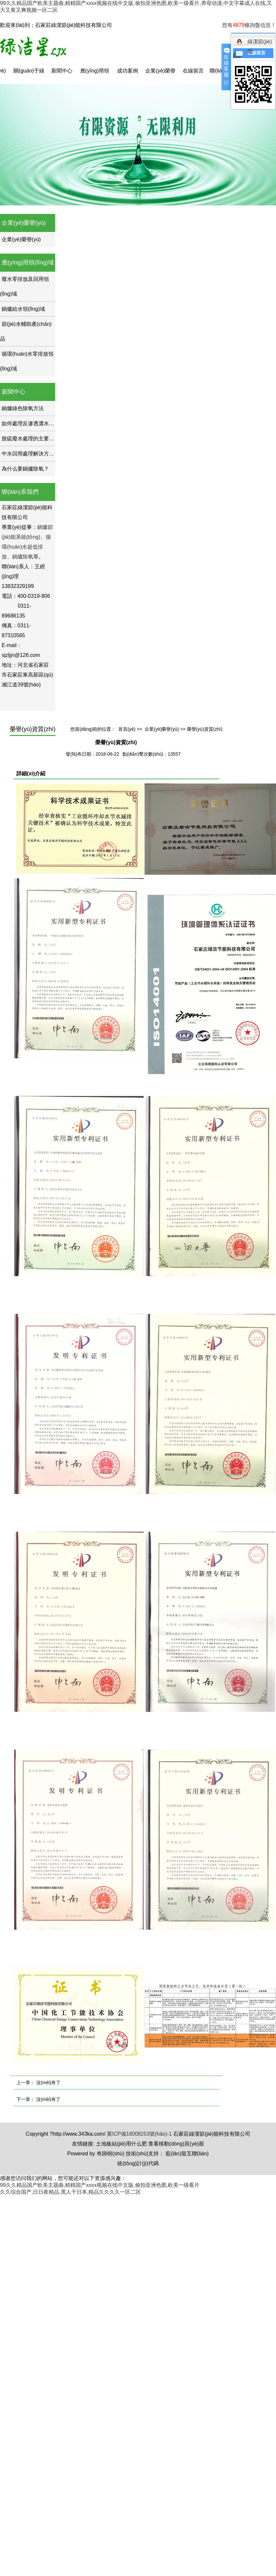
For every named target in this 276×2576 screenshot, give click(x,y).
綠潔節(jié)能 (254, 43)
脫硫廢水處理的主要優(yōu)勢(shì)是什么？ (52, 438)
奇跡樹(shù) (110, 2153)
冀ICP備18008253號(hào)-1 (139, 2134)
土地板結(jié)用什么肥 (121, 2144)
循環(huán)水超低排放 (26, 546)
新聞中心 (61, 70)
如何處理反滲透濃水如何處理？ (38, 423)
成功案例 (127, 70)
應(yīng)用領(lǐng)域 (94, 76)
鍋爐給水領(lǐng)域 (23, 309)
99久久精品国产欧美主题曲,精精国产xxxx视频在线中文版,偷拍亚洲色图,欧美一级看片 (99, 2185)
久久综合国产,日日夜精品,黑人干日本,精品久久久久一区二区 (70, 2192)
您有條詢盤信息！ (249, 25)
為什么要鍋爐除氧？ (25, 468)
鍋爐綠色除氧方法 (23, 408)
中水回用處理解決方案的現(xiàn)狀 (42, 453)
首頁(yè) (126, 729)
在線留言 (193, 70)
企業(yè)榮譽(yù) (160, 76)
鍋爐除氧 (22, 556)
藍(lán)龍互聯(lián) (187, 2153)
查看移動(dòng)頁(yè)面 (176, 2144)
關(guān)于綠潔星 (28, 76)
